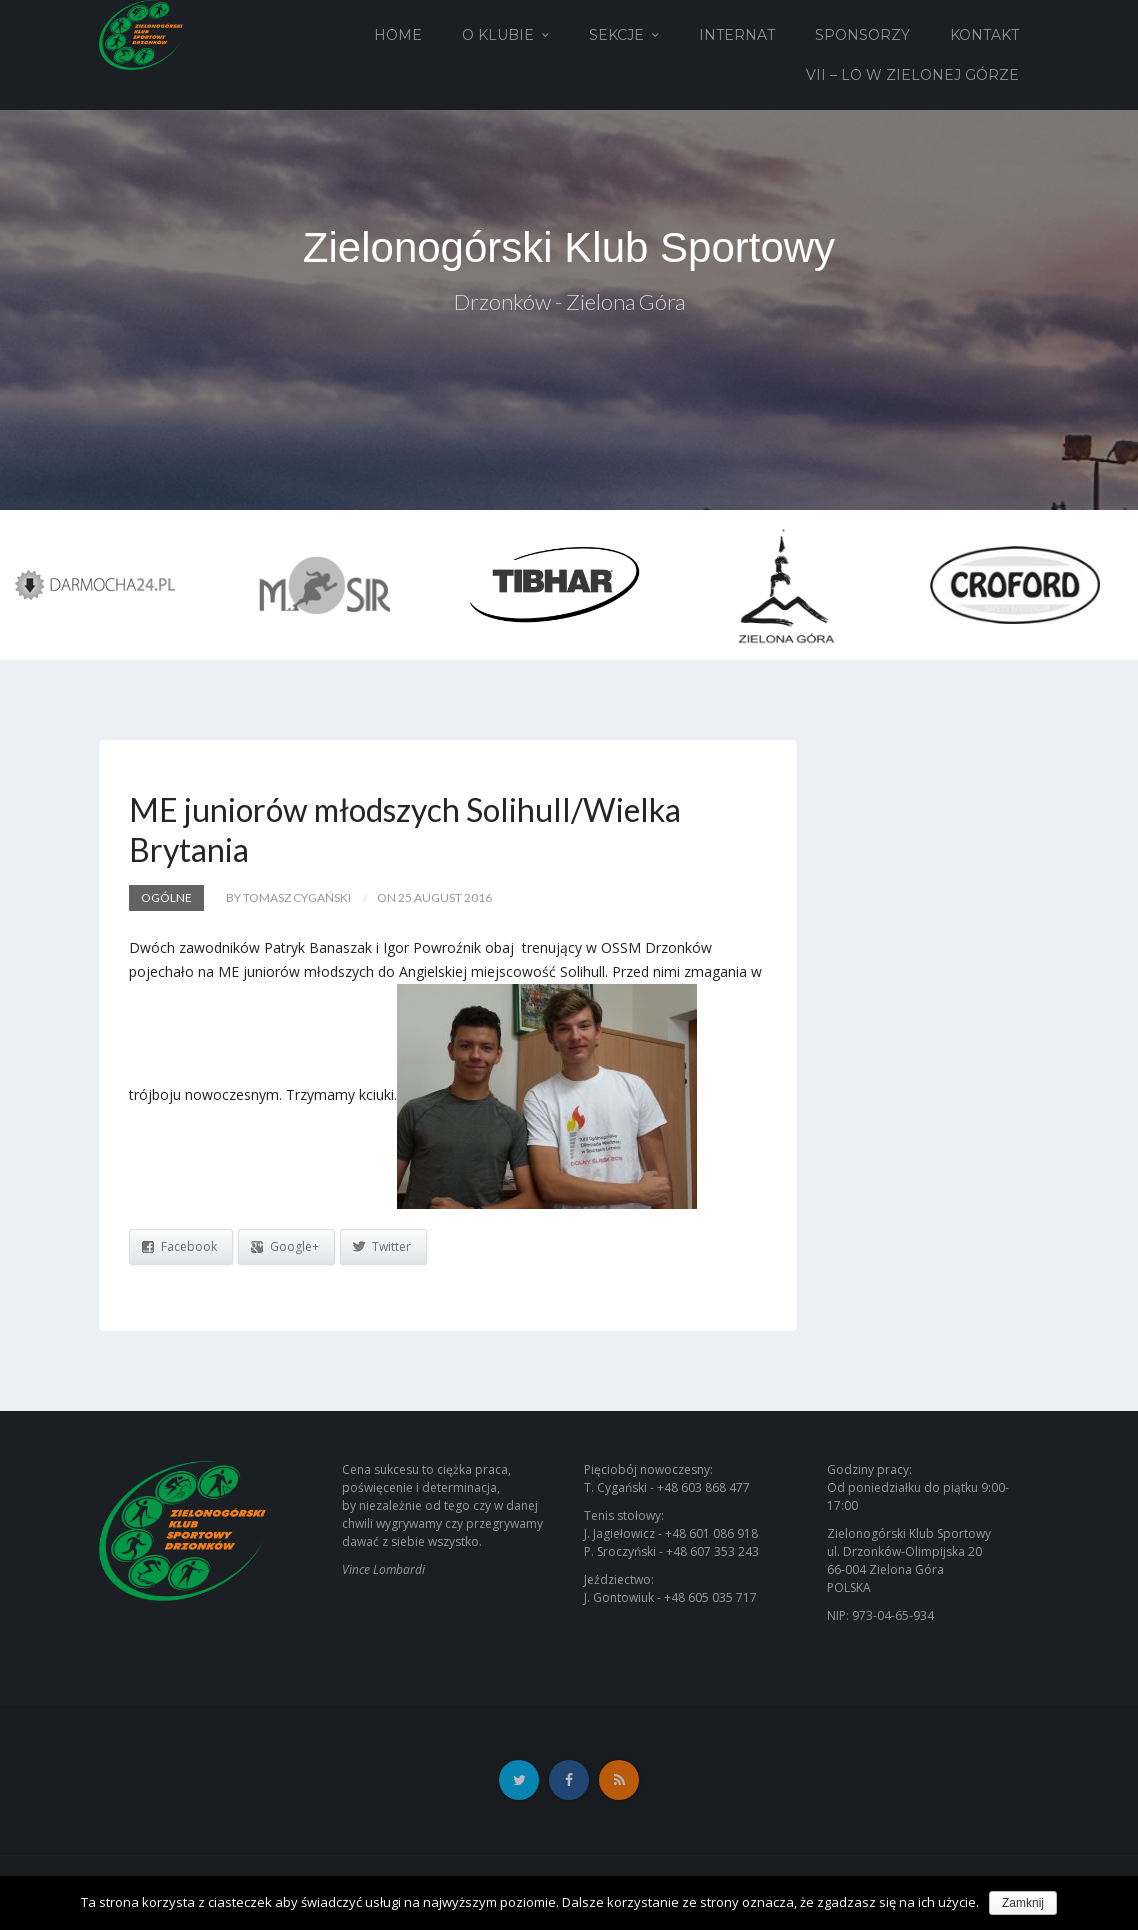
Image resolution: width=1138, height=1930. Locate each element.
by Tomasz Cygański (288, 897)
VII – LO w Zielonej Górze (912, 75)
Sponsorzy (862, 35)
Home (398, 35)
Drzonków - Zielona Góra (569, 301)
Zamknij (1023, 1903)
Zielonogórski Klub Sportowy (569, 247)
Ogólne (166, 897)
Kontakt (984, 35)
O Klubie (498, 35)
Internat (737, 35)
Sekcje (616, 35)
